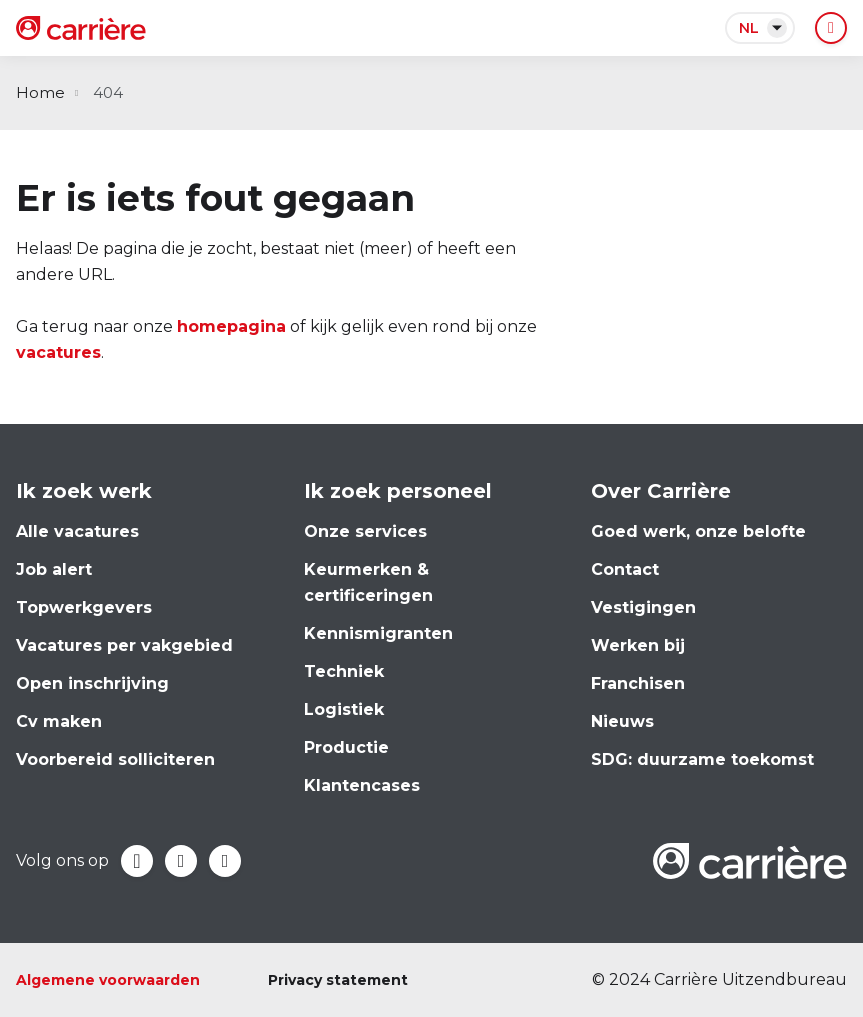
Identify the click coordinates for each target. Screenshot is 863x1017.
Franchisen (638, 683)
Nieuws (622, 721)
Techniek (344, 671)
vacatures (58, 352)
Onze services (365, 531)
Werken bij (638, 645)
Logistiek (344, 709)
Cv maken (59, 721)
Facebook (137, 861)
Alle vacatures (77, 531)
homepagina (231, 326)
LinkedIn (181, 861)
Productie (346, 747)
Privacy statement (338, 980)
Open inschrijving (92, 683)
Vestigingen (643, 607)
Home (40, 92)
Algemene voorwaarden (108, 980)
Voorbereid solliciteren (115, 759)
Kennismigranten (378, 633)
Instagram (225, 861)
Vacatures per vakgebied (124, 645)
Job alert (54, 569)
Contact (625, 569)
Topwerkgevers (84, 607)
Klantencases (362, 785)
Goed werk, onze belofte (698, 531)
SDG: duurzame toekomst (702, 759)
